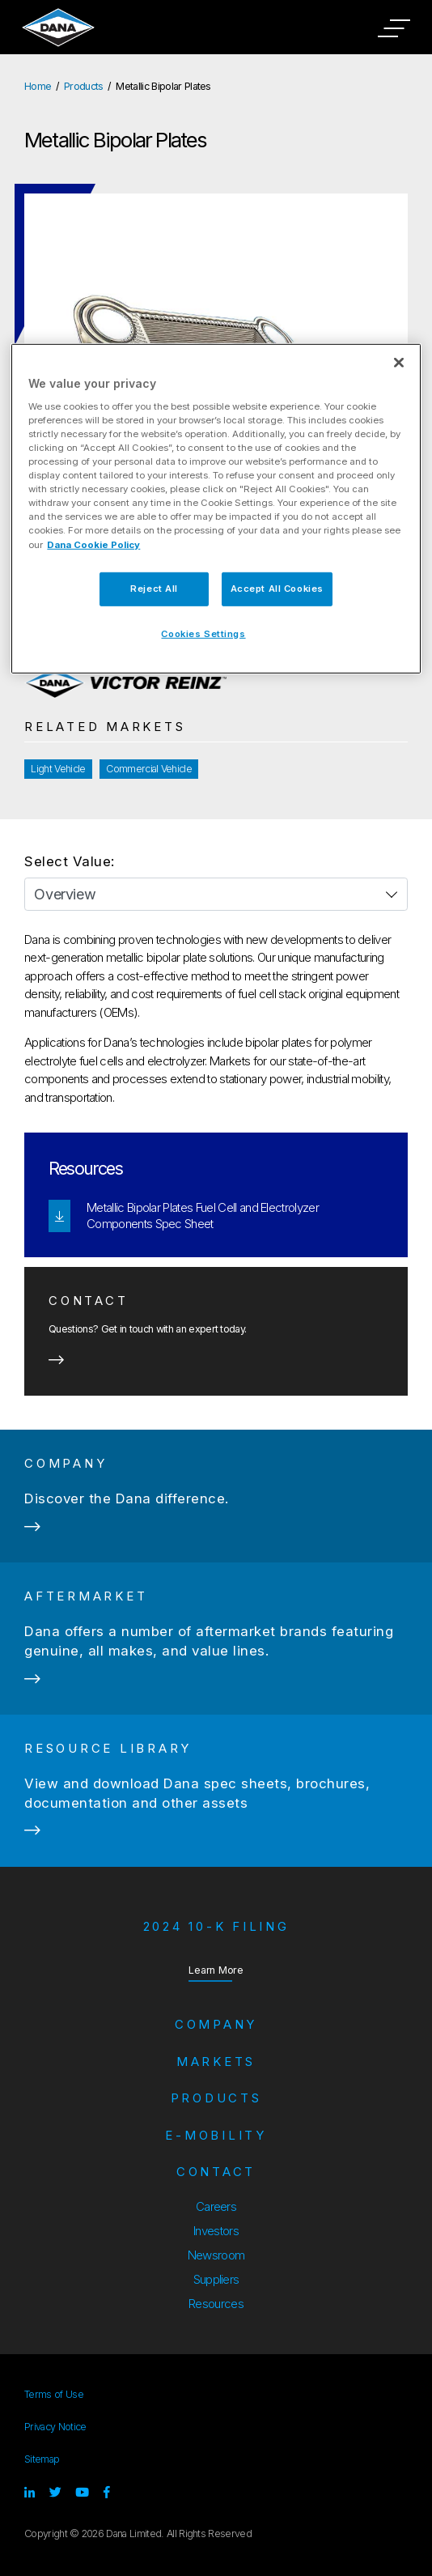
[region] (216, 508)
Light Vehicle (58, 769)
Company (216, 2024)
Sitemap (41, 2459)
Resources (216, 2303)
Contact (216, 2171)
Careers (216, 2206)
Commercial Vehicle (149, 769)
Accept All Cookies (277, 587)
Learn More (216, 1969)
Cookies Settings (203, 633)
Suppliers (216, 2279)
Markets (216, 2061)
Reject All (154, 587)
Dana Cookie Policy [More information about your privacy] (93, 544)
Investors (216, 2230)
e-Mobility (216, 2135)
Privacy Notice (55, 2427)
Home (37, 86)
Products (84, 86)
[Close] (399, 362)
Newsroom (216, 2255)
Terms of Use (53, 2394)
